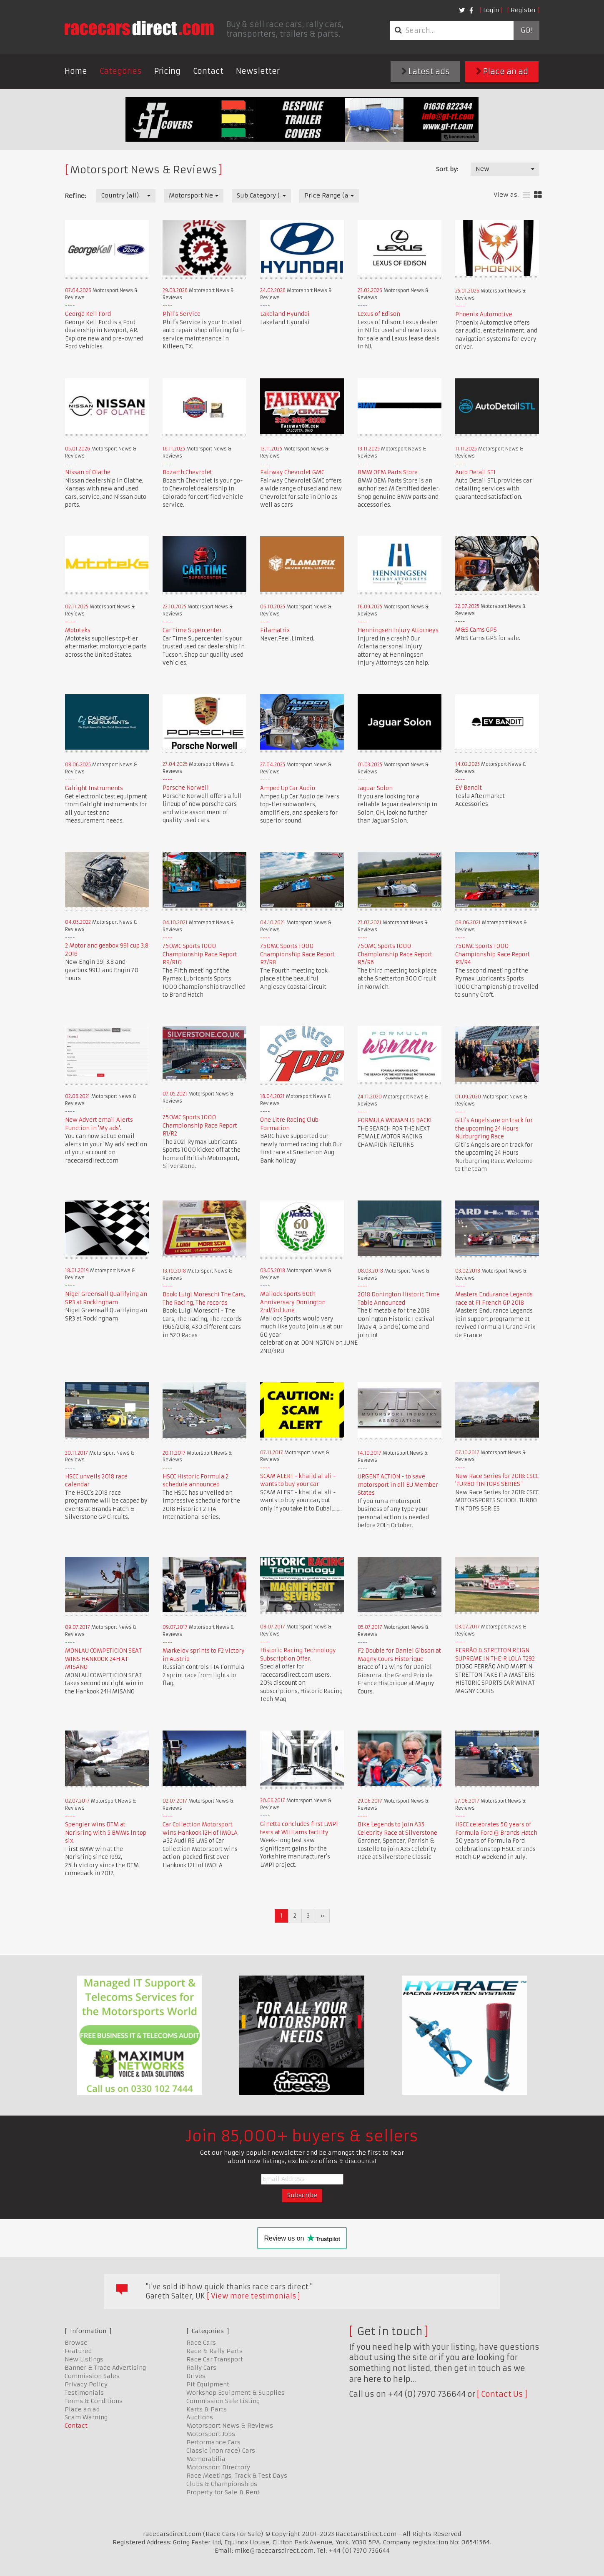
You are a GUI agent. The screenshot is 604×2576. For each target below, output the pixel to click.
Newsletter (258, 71)
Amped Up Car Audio (287, 788)
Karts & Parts (206, 2409)
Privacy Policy (86, 2384)
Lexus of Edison (379, 314)
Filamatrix (275, 630)
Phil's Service (181, 314)
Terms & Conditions (94, 2401)
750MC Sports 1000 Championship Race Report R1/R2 (200, 1125)
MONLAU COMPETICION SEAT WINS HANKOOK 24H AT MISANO (103, 1659)
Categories (121, 71)
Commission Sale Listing (223, 2401)
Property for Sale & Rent (223, 2492)
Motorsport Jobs (210, 2434)
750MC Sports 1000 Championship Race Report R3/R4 (492, 954)
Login (491, 10)
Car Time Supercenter (192, 630)
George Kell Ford (88, 314)
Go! (526, 30)
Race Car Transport (214, 2359)
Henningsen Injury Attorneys (398, 630)
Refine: (75, 196)
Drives (196, 2376)
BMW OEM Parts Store (388, 472)
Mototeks (77, 630)
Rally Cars (201, 2367)
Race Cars (201, 2342)
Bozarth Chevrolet (187, 472)
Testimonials (84, 2392)
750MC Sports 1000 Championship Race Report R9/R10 (200, 954)
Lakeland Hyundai (285, 314)
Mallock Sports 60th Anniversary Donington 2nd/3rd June (293, 1302)
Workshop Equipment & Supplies (235, 2392)
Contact (208, 71)
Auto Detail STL (475, 472)
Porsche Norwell (186, 787)
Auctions (199, 2417)
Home (76, 71)
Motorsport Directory (218, 2467)
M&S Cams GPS (476, 629)
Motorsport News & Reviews (229, 2425)
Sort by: (447, 169)
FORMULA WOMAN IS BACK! (394, 1120)
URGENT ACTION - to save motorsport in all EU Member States (398, 1484)
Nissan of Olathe (87, 472)
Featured (78, 2351)
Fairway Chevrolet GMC (292, 472)
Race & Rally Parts (214, 2351)
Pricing (167, 71)
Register (523, 10)
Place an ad (502, 71)
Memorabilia (206, 2459)
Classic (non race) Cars (220, 2450)
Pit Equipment (207, 2384)
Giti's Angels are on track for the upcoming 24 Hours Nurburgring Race (494, 1128)
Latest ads (425, 71)
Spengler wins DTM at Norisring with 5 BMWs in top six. (105, 1832)
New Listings (84, 2359)
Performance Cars (213, 2442)
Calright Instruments (94, 788)
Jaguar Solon (375, 788)
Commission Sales (92, 2376)
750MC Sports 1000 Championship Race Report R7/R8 (297, 954)
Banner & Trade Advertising (105, 2367)
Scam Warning (86, 2417)
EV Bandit (468, 787)
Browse (76, 2342)
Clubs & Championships (221, 2484)
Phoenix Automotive (483, 314)
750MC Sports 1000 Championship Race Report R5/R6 (395, 954)
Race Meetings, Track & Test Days (236, 2475)
